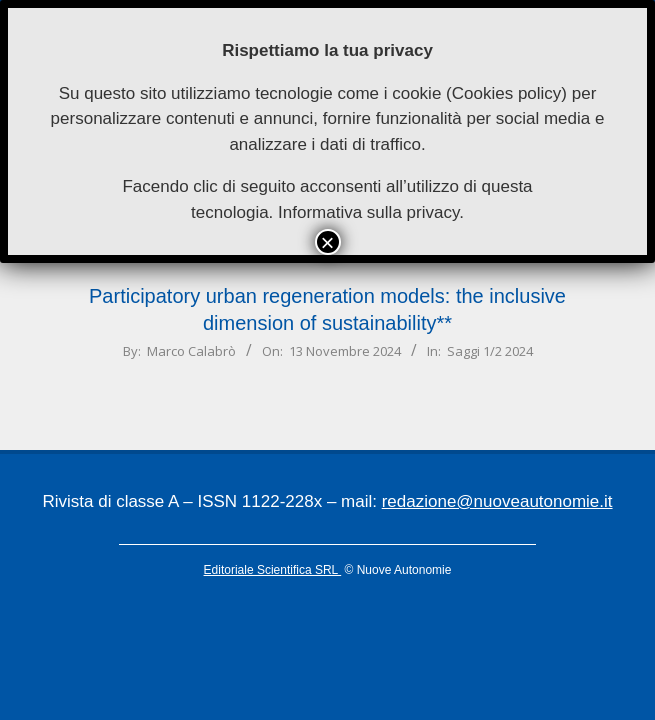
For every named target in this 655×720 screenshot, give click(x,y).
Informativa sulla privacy (368, 212)
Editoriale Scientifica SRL (273, 570)
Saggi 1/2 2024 (490, 351)
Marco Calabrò (191, 351)
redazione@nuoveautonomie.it (497, 501)
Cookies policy (507, 93)
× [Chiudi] (327, 242)
